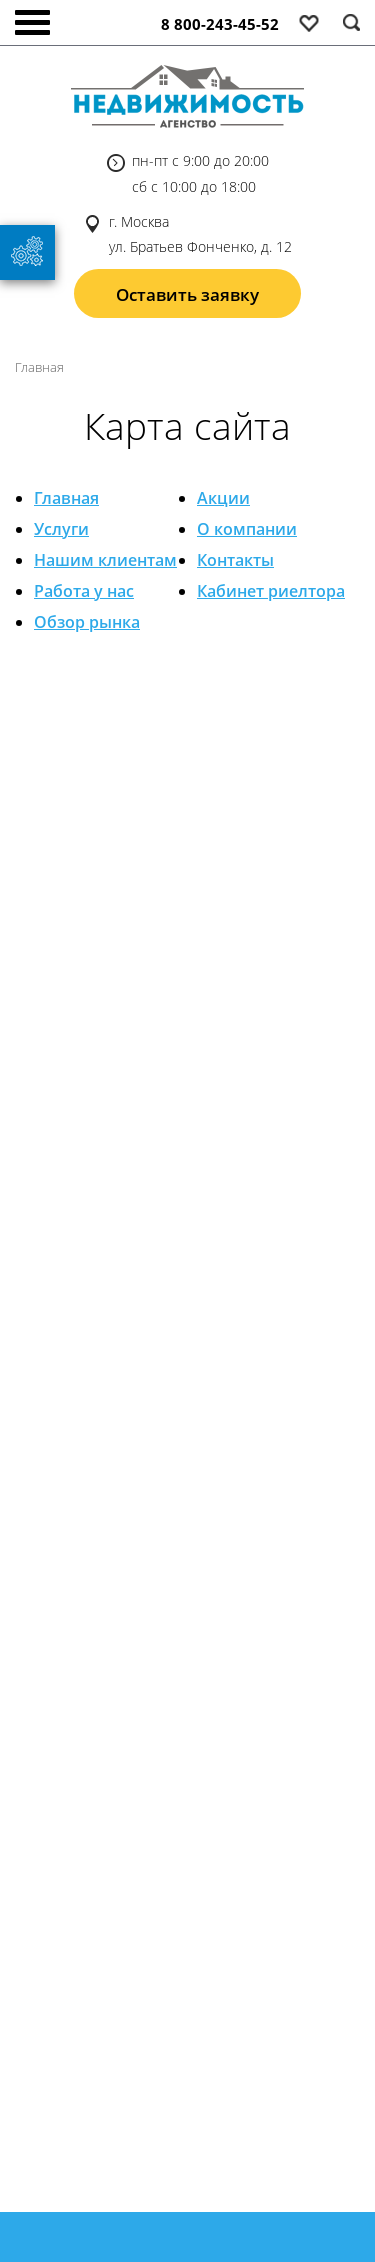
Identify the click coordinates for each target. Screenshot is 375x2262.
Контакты (235, 560)
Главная (66, 498)
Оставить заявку (187, 294)
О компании (247, 529)
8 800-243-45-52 (220, 24)
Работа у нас (84, 591)
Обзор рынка (87, 622)
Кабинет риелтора (271, 591)
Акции (223, 498)
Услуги (61, 529)
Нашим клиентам (105, 560)
